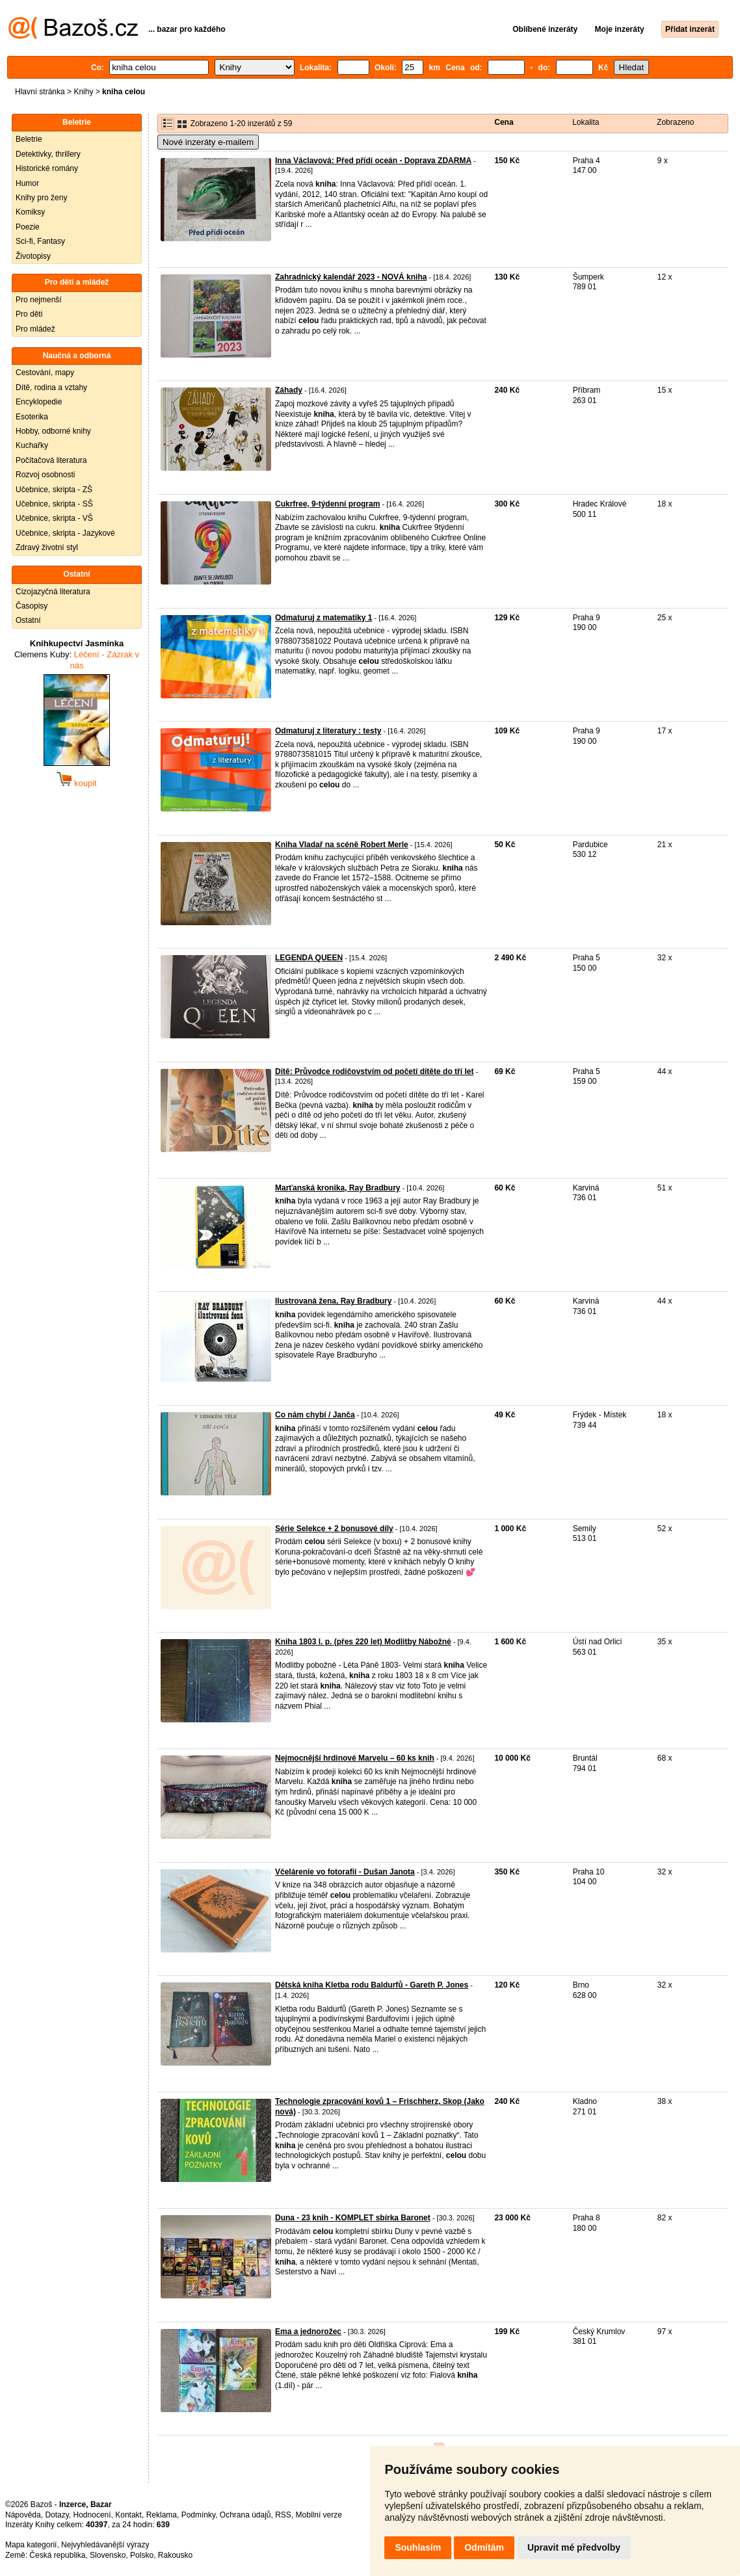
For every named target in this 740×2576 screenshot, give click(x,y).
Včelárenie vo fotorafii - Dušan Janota (345, 1871)
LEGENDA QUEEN (309, 957)
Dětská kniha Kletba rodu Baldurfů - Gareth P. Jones (371, 1985)
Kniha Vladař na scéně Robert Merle (341, 844)
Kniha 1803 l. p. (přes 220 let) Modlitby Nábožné (363, 1641)
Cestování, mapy (45, 372)
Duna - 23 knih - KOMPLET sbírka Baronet (352, 2217)
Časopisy (31, 606)
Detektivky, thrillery (48, 154)
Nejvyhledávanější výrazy (105, 2544)
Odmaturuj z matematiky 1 (323, 617)
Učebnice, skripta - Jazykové (65, 533)
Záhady (288, 390)
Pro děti (29, 314)
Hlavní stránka (40, 91)
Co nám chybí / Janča (315, 1414)
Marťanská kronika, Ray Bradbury (338, 1187)
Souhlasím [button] (418, 2547)
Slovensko (108, 2555)
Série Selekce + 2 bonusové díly (334, 1528)
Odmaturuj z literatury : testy (328, 730)
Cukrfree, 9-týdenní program (327, 503)
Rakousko (175, 2555)
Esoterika (32, 416)
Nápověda (23, 2514)
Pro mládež (35, 329)
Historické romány (47, 168)
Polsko (141, 2555)
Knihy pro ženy (41, 197)
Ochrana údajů (245, 2514)
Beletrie (29, 139)
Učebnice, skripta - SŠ (54, 503)
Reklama (161, 2514)
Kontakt (128, 2514)
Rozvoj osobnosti (45, 474)
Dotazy (56, 2514)
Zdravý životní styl (47, 547)
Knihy (83, 91)
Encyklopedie (39, 401)
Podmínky (198, 2514)
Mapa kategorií (31, 2544)
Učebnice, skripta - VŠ (54, 518)
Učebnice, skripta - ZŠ (54, 489)
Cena (503, 122)
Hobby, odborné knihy (53, 431)
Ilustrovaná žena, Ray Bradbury (333, 1301)
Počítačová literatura (51, 460)
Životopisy (33, 256)
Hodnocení (92, 2514)
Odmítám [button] (484, 2547)
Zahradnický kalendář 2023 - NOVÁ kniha (351, 277)
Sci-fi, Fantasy (40, 241)
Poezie (28, 226)
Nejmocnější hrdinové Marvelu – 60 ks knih (354, 1758)
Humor (27, 183)
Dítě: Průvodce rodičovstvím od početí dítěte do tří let (374, 1071)
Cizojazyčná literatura (53, 591)
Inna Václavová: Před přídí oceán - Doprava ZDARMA (373, 160)
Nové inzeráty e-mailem (208, 142)
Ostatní (28, 620)
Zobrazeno (675, 122)
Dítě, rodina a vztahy (51, 387)
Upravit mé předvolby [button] (573, 2547)
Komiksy (30, 212)
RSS (283, 2514)
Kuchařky (32, 445)
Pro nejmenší (39, 299)
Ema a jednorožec (308, 2331)
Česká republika (57, 2555)
